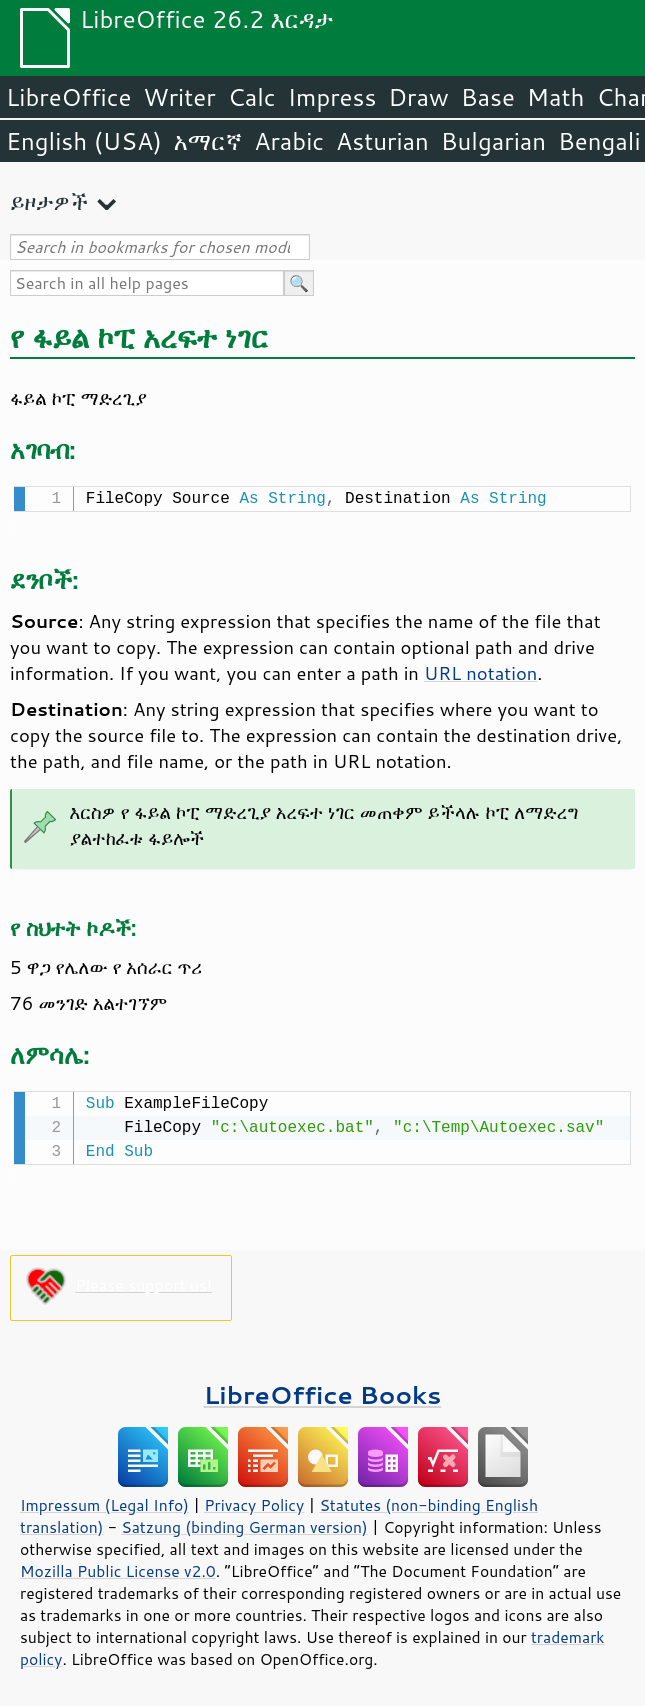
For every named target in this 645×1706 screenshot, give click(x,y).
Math (556, 97)
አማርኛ (208, 141)
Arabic (289, 141)
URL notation (480, 671)
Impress (332, 97)
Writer (179, 97)
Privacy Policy (254, 1501)
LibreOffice (68, 97)
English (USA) (84, 141)
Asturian (382, 141)
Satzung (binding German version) (244, 1523)
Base (488, 97)
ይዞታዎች (49, 201)
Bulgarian (493, 141)
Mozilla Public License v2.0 (118, 1567)
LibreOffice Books (323, 1390)
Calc (252, 97)
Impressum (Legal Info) (104, 1501)
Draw (418, 97)
